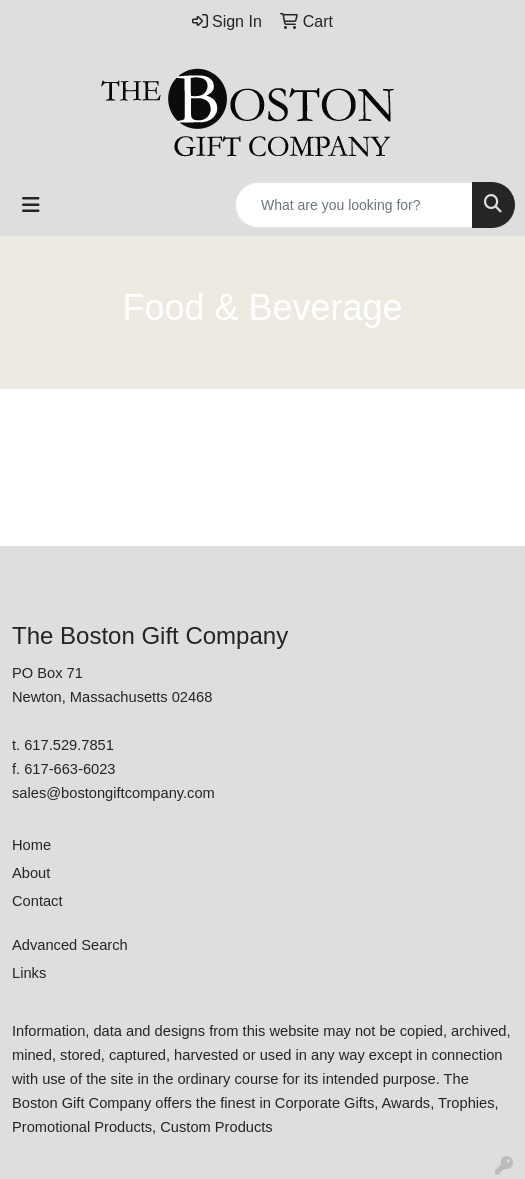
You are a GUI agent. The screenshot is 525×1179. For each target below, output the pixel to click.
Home (31, 845)
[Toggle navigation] (31, 205)
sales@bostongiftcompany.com (113, 793)
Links (29, 973)
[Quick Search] (354, 205)
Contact (37, 901)
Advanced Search (70, 945)
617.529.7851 (69, 745)
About (31, 873)
